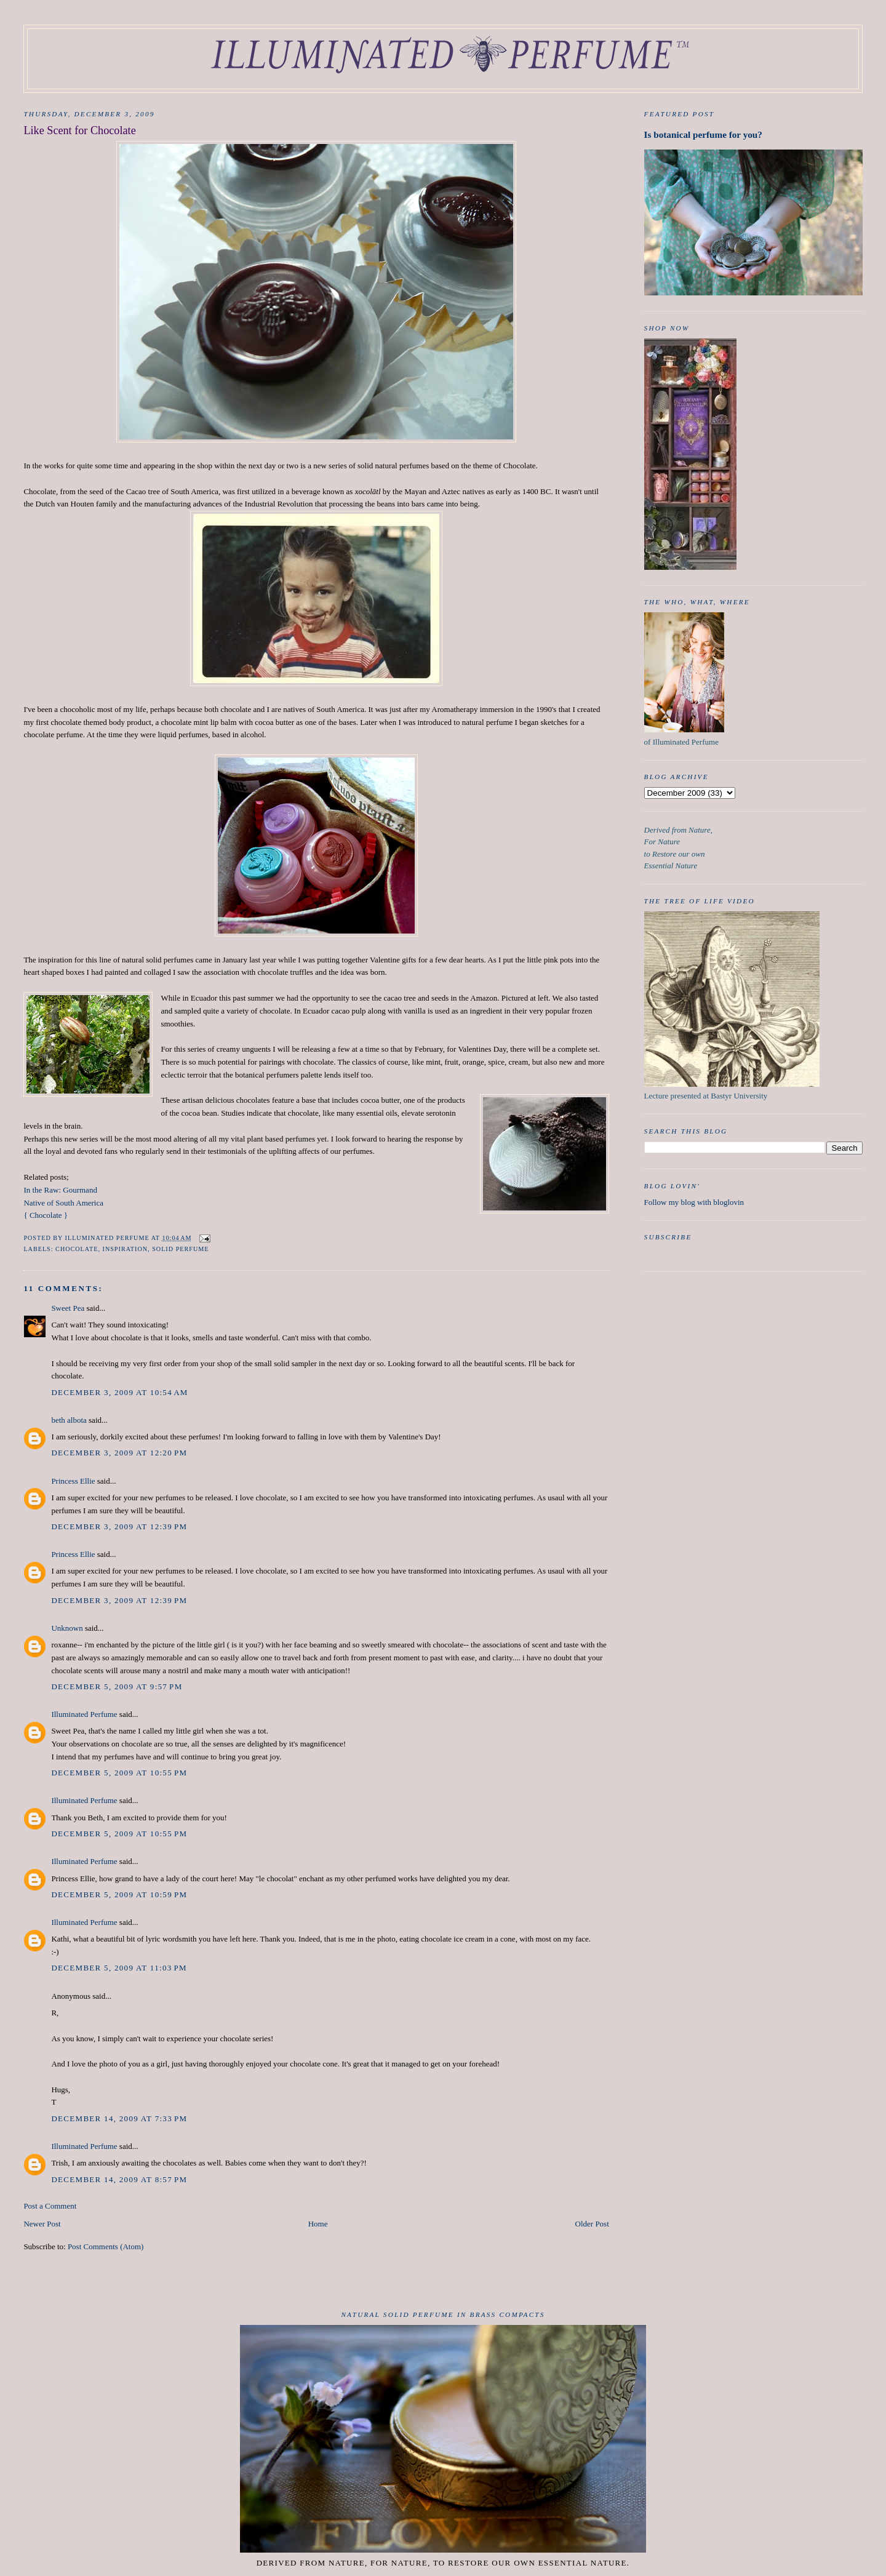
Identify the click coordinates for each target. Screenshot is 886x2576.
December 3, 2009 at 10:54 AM (119, 1392)
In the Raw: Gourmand (60, 1189)
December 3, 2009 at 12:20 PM (119, 1452)
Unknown (66, 1628)
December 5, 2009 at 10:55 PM (119, 1772)
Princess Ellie (73, 1481)
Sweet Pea (67, 1308)
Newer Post (41, 2223)
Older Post (592, 2223)
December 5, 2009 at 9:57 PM (116, 1686)
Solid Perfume (180, 1249)
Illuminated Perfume (84, 1714)
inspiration (125, 1249)
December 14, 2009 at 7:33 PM (119, 2118)
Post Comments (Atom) (106, 2246)
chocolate (76, 1249)
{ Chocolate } (45, 1215)
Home (318, 2223)
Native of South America (63, 1202)
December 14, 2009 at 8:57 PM (119, 2179)
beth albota (68, 1420)
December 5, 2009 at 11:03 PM (118, 1967)
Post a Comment (49, 2205)
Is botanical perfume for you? (703, 134)
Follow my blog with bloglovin (694, 1202)
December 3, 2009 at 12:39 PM (119, 1526)
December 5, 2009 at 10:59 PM (119, 1894)
